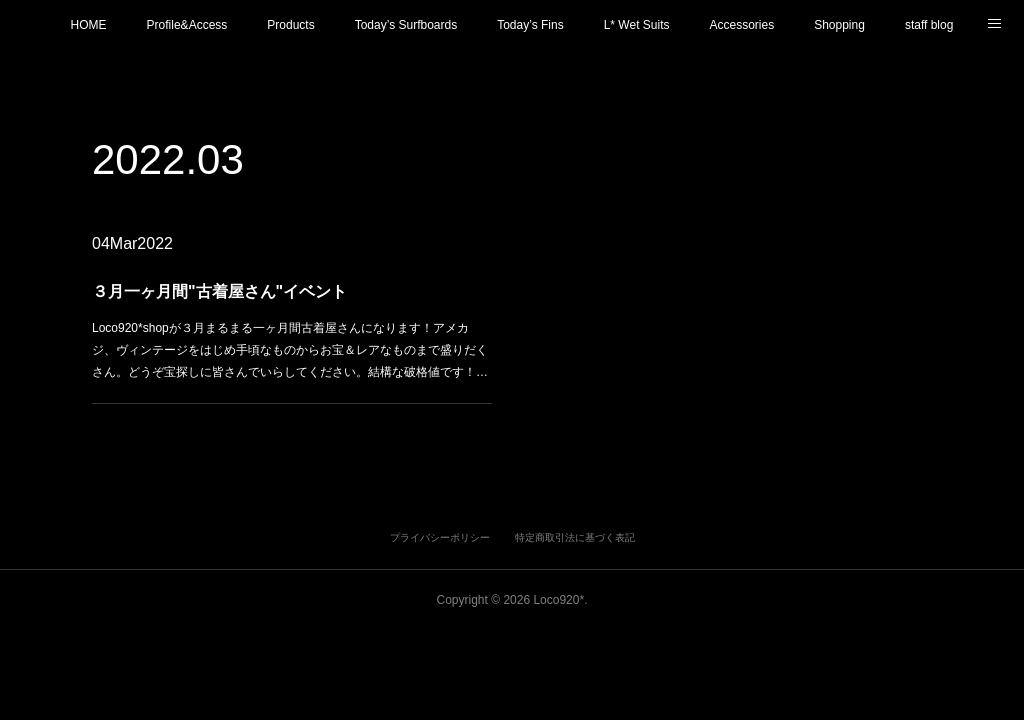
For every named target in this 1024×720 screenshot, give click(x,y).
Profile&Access (187, 25)
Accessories (741, 25)
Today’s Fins (530, 25)
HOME (89, 25)
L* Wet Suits (637, 25)
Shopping (839, 25)
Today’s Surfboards (406, 25)
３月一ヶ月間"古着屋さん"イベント (221, 291)
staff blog (929, 25)
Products (290, 25)
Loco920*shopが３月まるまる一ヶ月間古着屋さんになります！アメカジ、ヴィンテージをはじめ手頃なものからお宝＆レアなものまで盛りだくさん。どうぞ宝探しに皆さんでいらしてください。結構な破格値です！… (290, 349)
